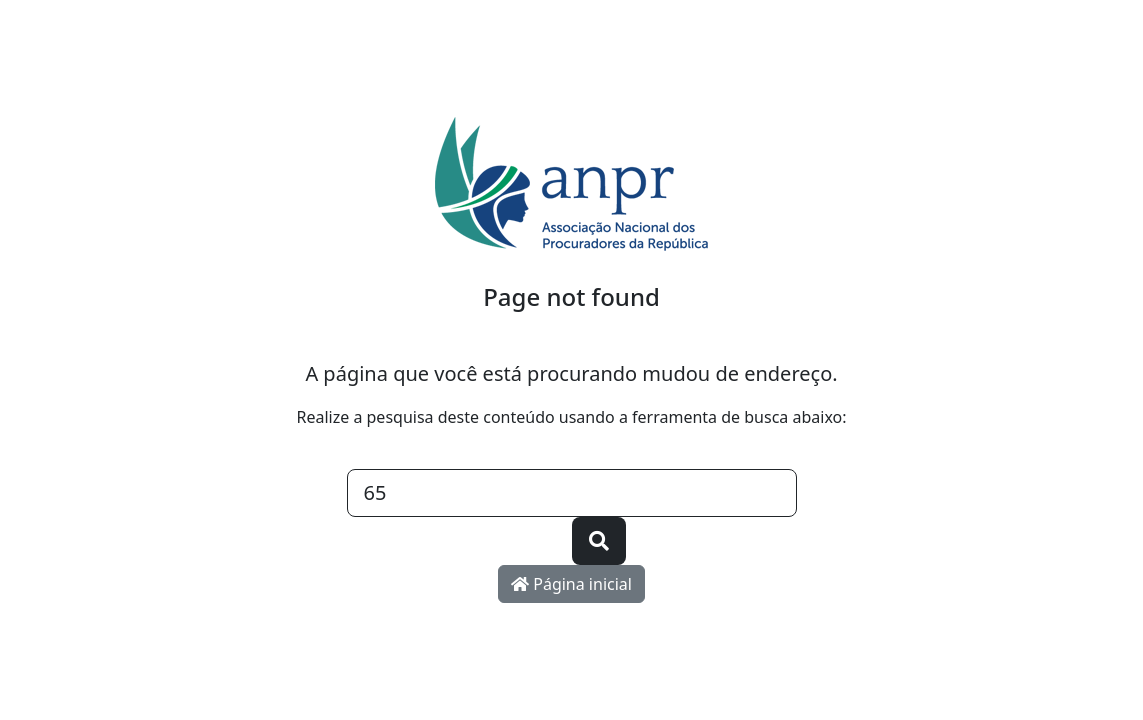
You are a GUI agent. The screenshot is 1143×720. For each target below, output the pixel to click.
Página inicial (571, 584)
